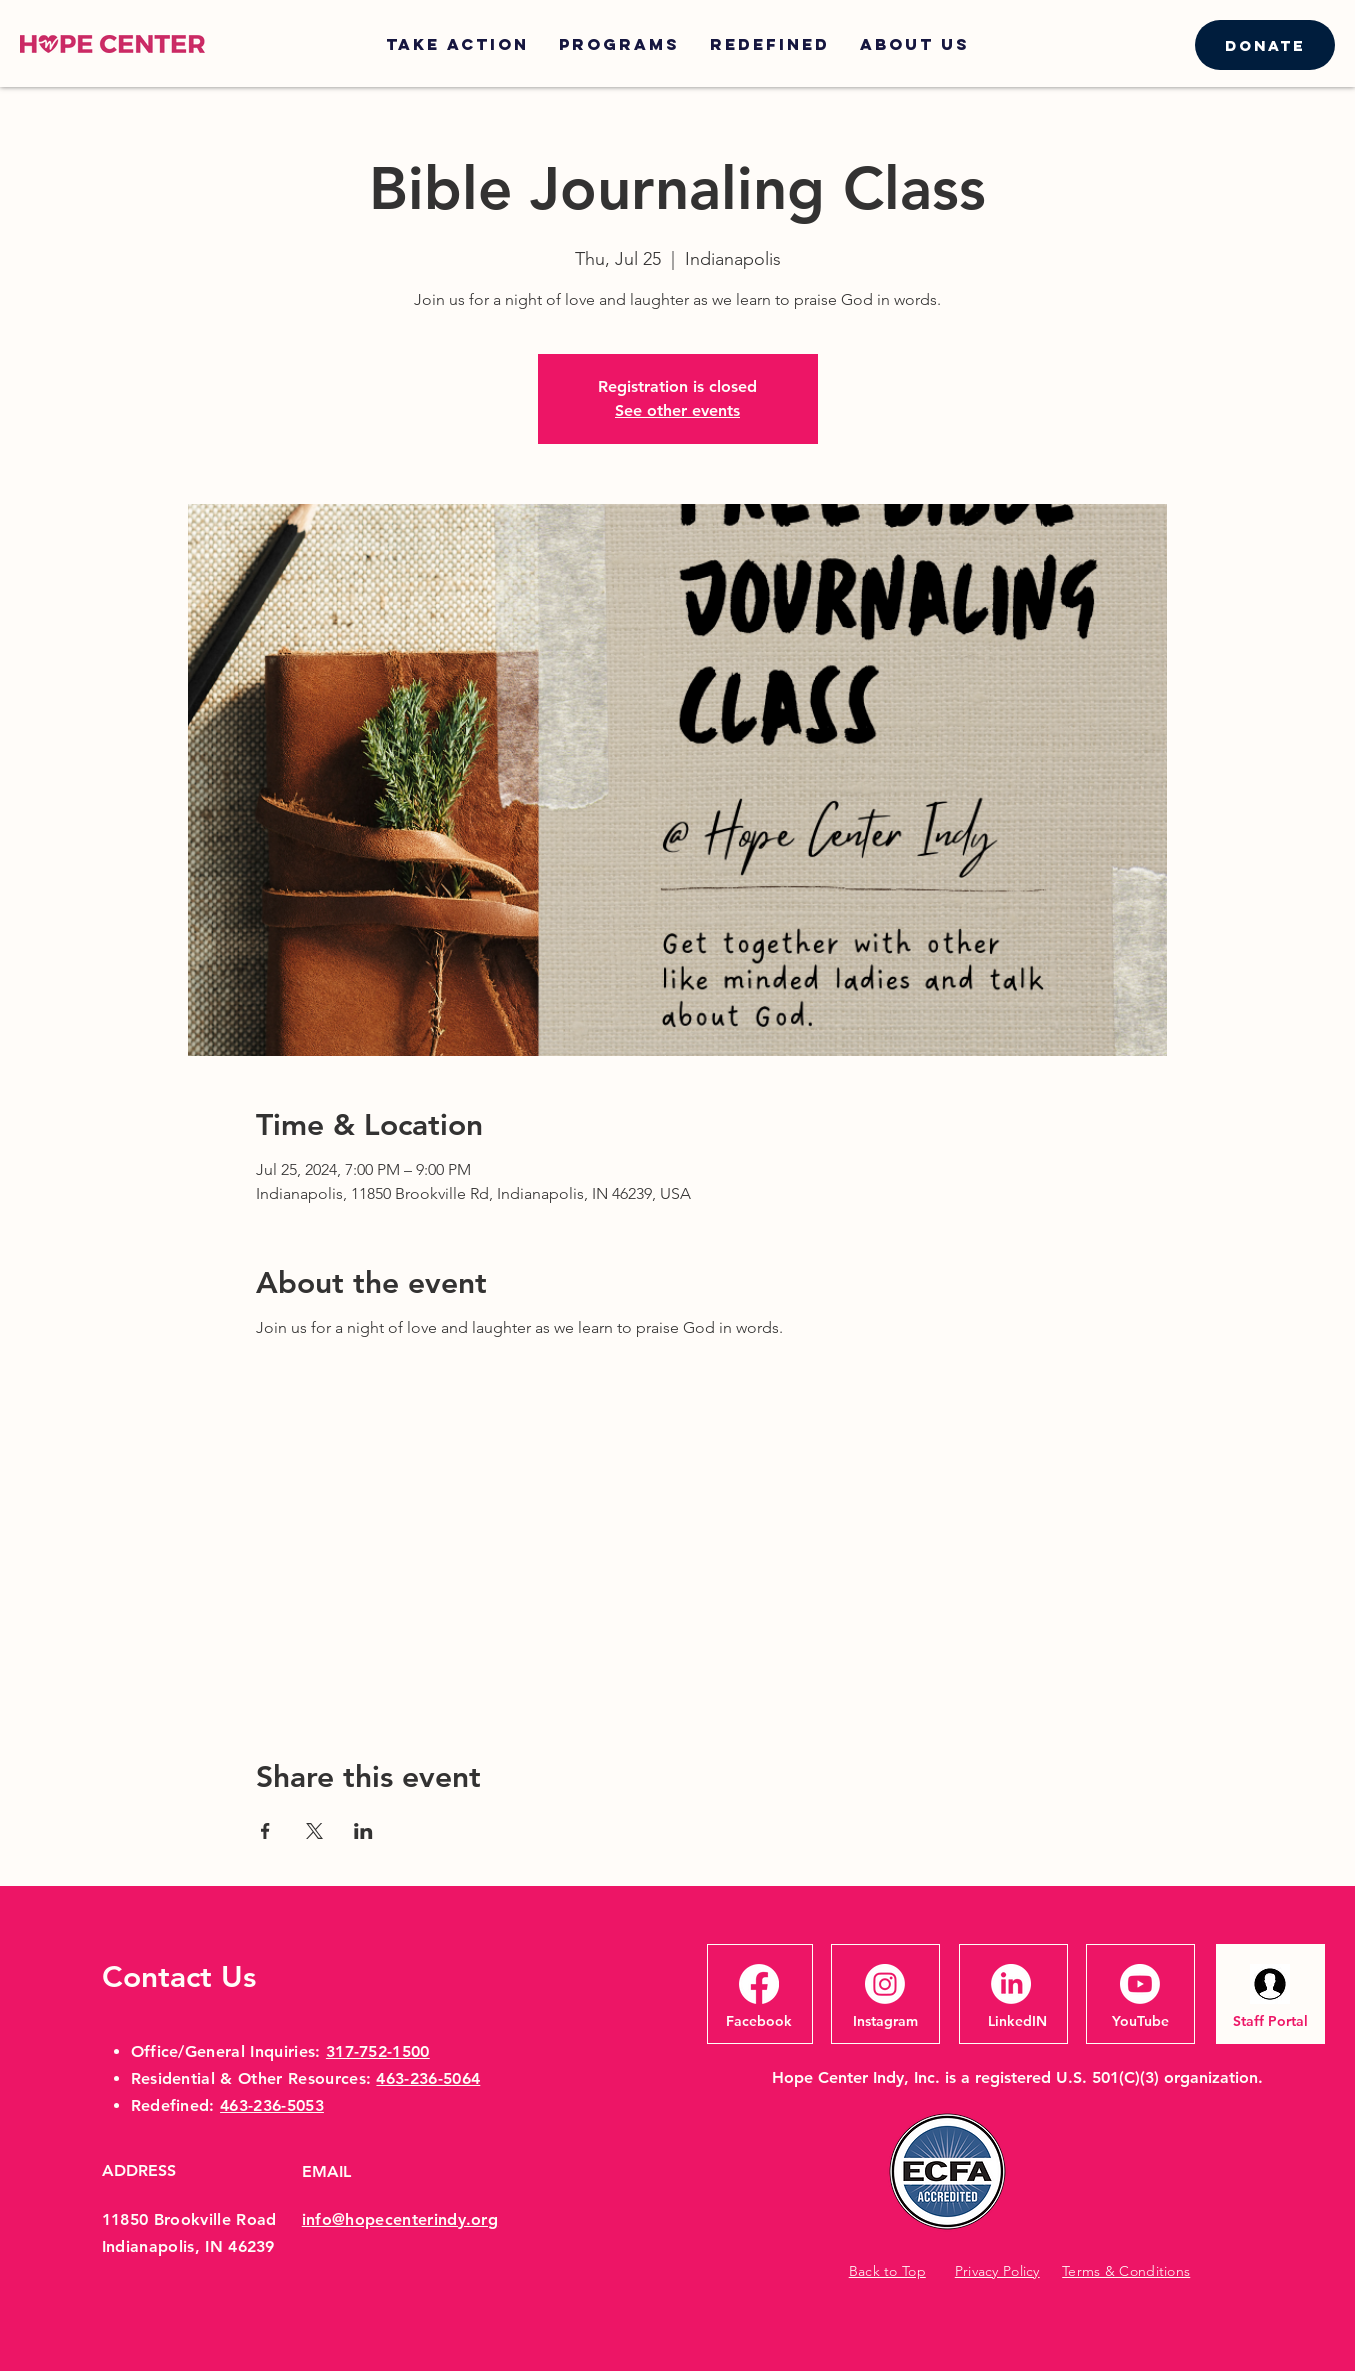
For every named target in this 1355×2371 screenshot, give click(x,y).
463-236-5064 (428, 2078)
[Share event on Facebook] (265, 1831)
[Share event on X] (314, 1831)
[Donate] (1265, 45)
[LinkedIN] (1017, 2021)
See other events (677, 410)
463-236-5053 (272, 2105)
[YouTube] (1140, 2021)
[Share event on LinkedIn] (363, 1831)
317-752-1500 (378, 2051)
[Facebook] (759, 2021)
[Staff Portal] (1270, 2021)
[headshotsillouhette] (1270, 1984)
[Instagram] (885, 2021)
